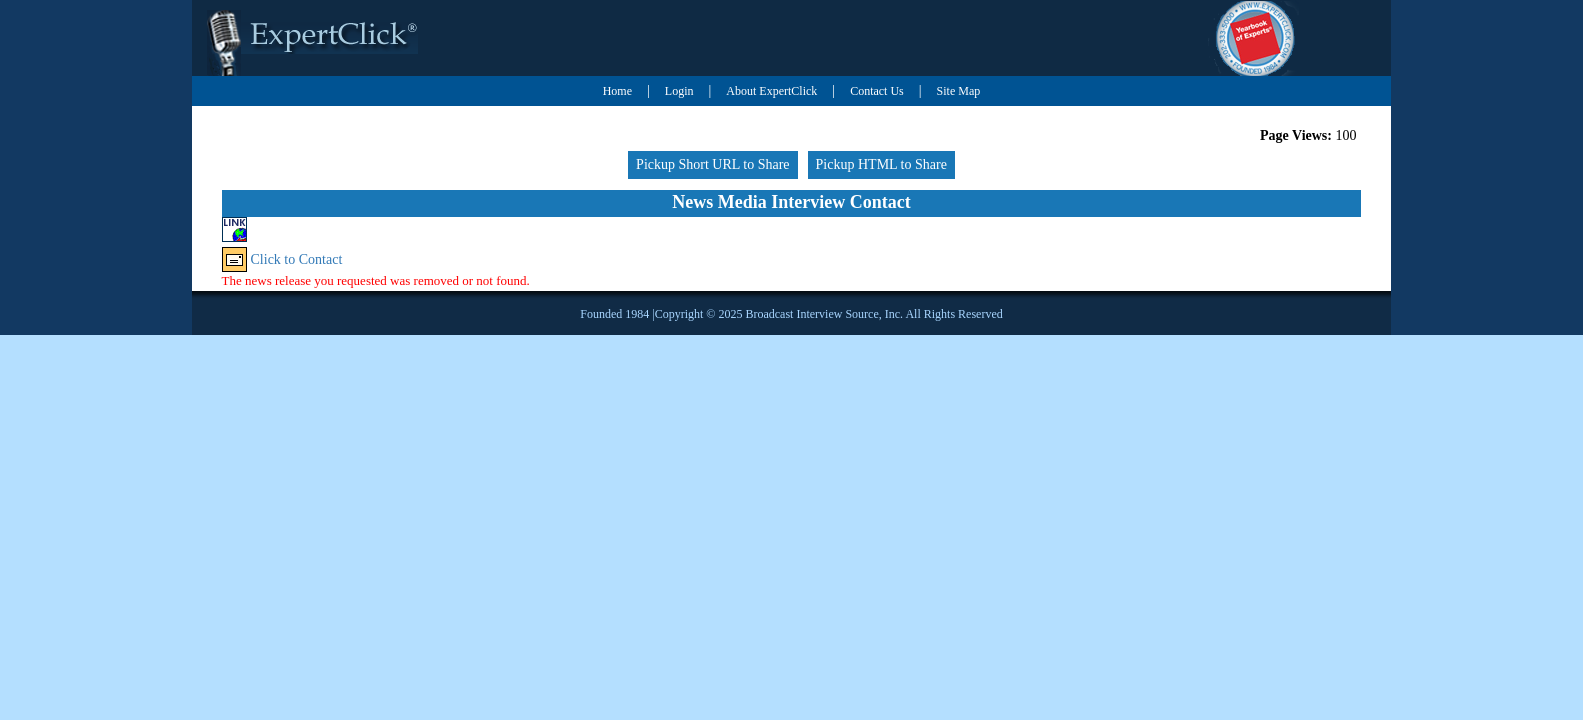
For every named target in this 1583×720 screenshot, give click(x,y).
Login (679, 91)
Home (617, 91)
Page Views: (1296, 135)
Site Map (959, 91)
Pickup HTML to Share (881, 164)
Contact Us (877, 91)
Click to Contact (297, 259)
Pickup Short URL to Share (712, 164)
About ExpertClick (771, 91)
